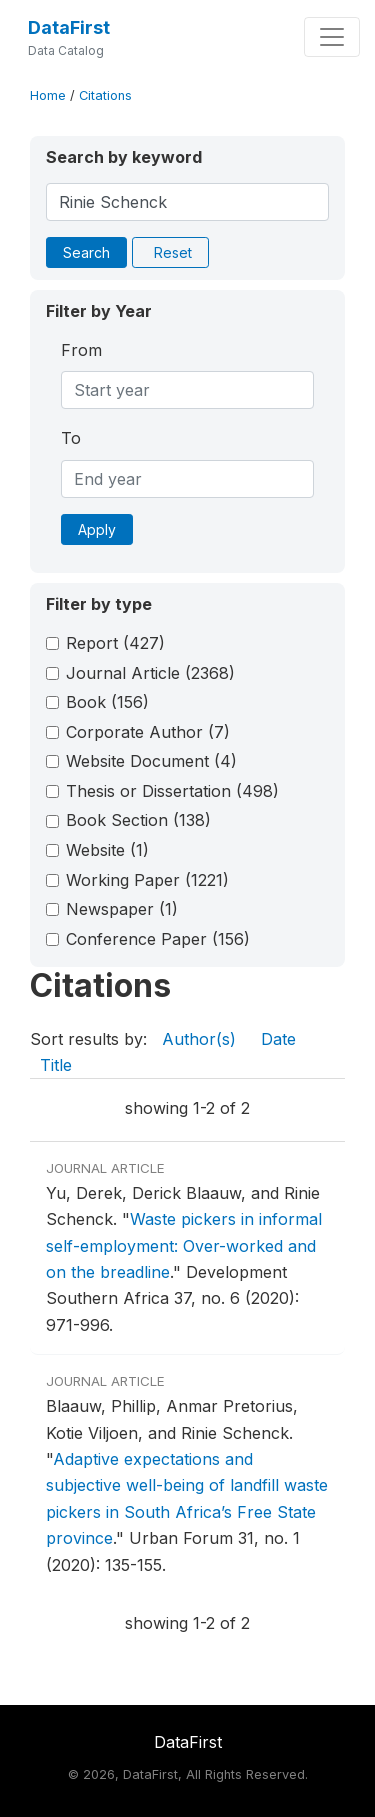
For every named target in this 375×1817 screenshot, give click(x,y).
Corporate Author (148, 732)
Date (278, 1039)
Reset (173, 252)
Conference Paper (158, 939)
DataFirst (69, 27)
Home (48, 95)
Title (56, 1065)
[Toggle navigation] (332, 37)
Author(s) (199, 1039)
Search (86, 252)
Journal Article (150, 673)
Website (107, 850)
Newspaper (122, 909)
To (71, 438)
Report (115, 643)
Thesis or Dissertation (172, 791)
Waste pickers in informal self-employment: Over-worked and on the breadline (184, 1245)
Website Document (151, 761)
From (81, 350)
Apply (97, 529)
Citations (105, 95)
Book (107, 702)
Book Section (138, 820)
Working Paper (147, 880)
